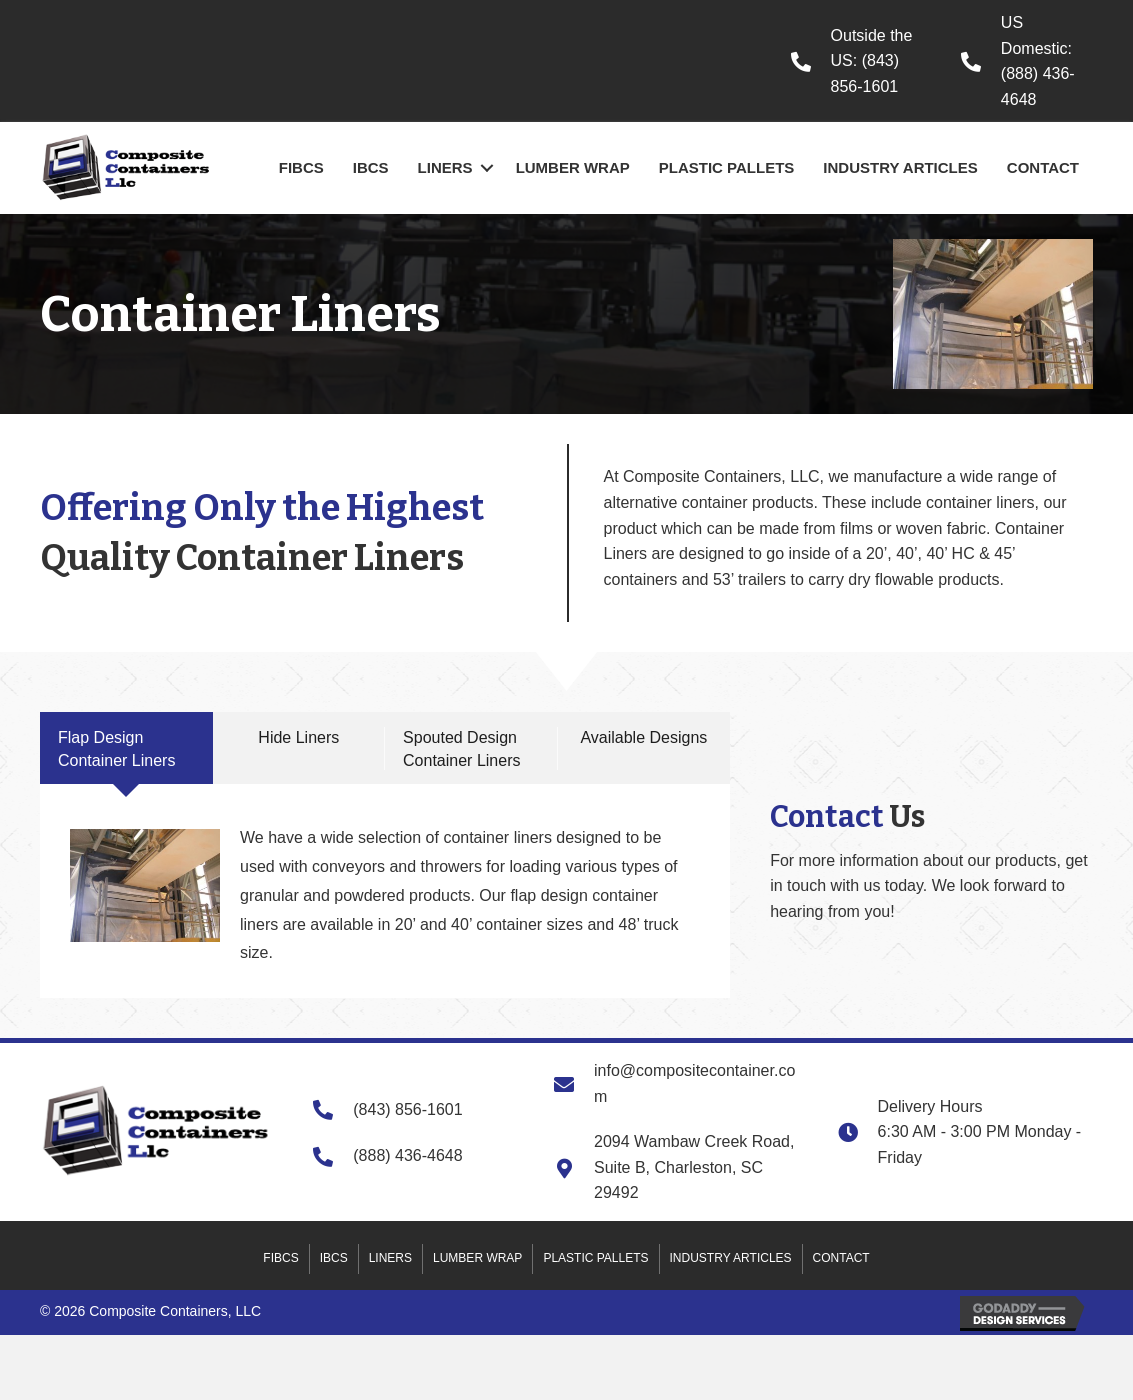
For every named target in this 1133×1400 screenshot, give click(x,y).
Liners (445, 167)
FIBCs (301, 167)
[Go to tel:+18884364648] (1027, 61)
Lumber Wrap (573, 167)
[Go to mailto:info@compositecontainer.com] (676, 1083)
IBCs (371, 167)
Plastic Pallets (727, 167)
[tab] (126, 748)
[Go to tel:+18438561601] (856, 61)
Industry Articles (900, 167)
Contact (1043, 167)
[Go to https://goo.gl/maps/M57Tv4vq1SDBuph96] (676, 1167)
